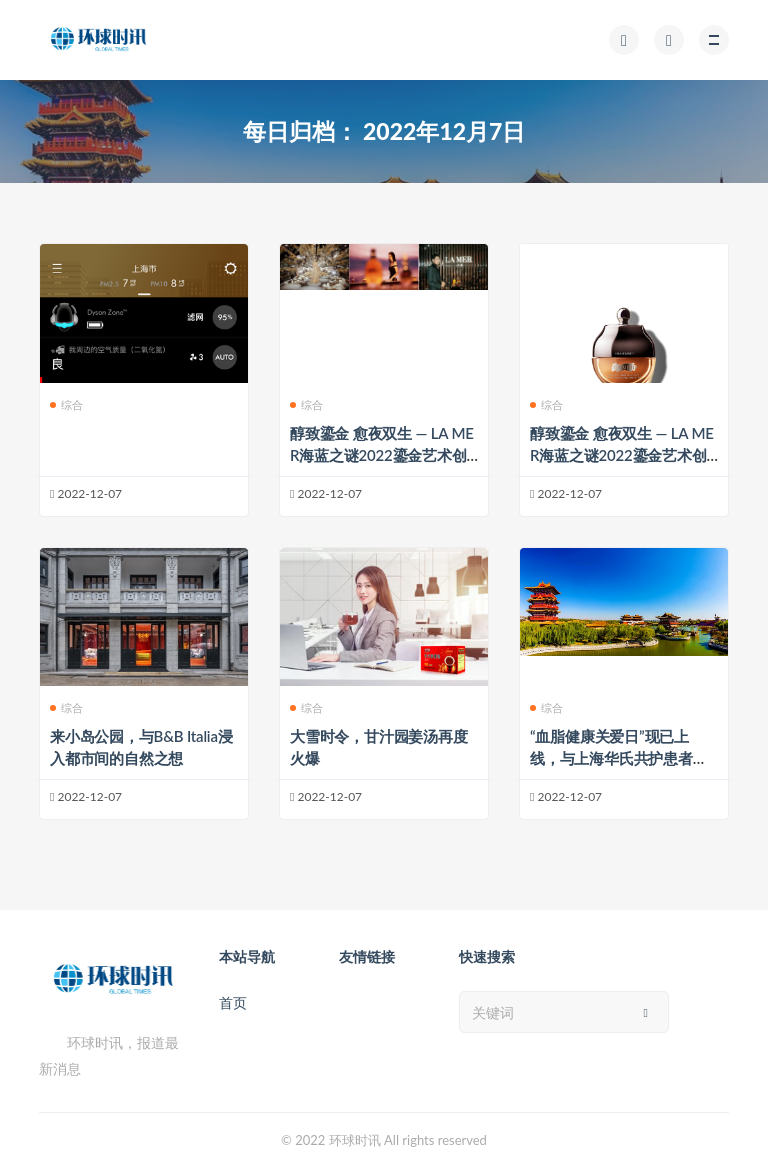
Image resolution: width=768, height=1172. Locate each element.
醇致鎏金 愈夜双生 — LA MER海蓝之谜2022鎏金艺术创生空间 (382, 455)
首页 (233, 1002)
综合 (66, 404)
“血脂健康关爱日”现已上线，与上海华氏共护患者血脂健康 (619, 758)
